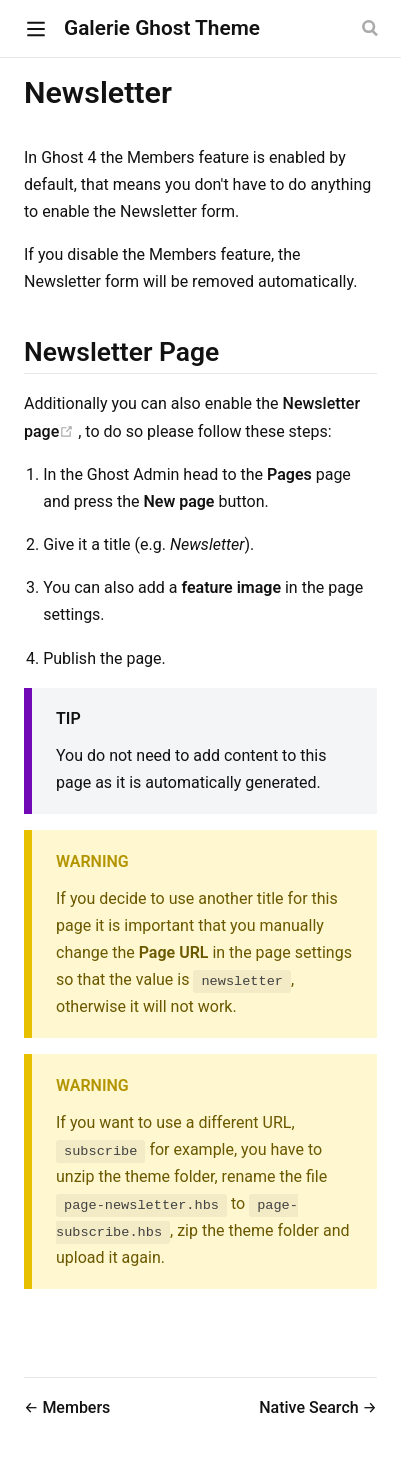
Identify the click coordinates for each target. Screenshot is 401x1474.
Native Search (310, 1407)
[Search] (372, 28)
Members (76, 1407)
